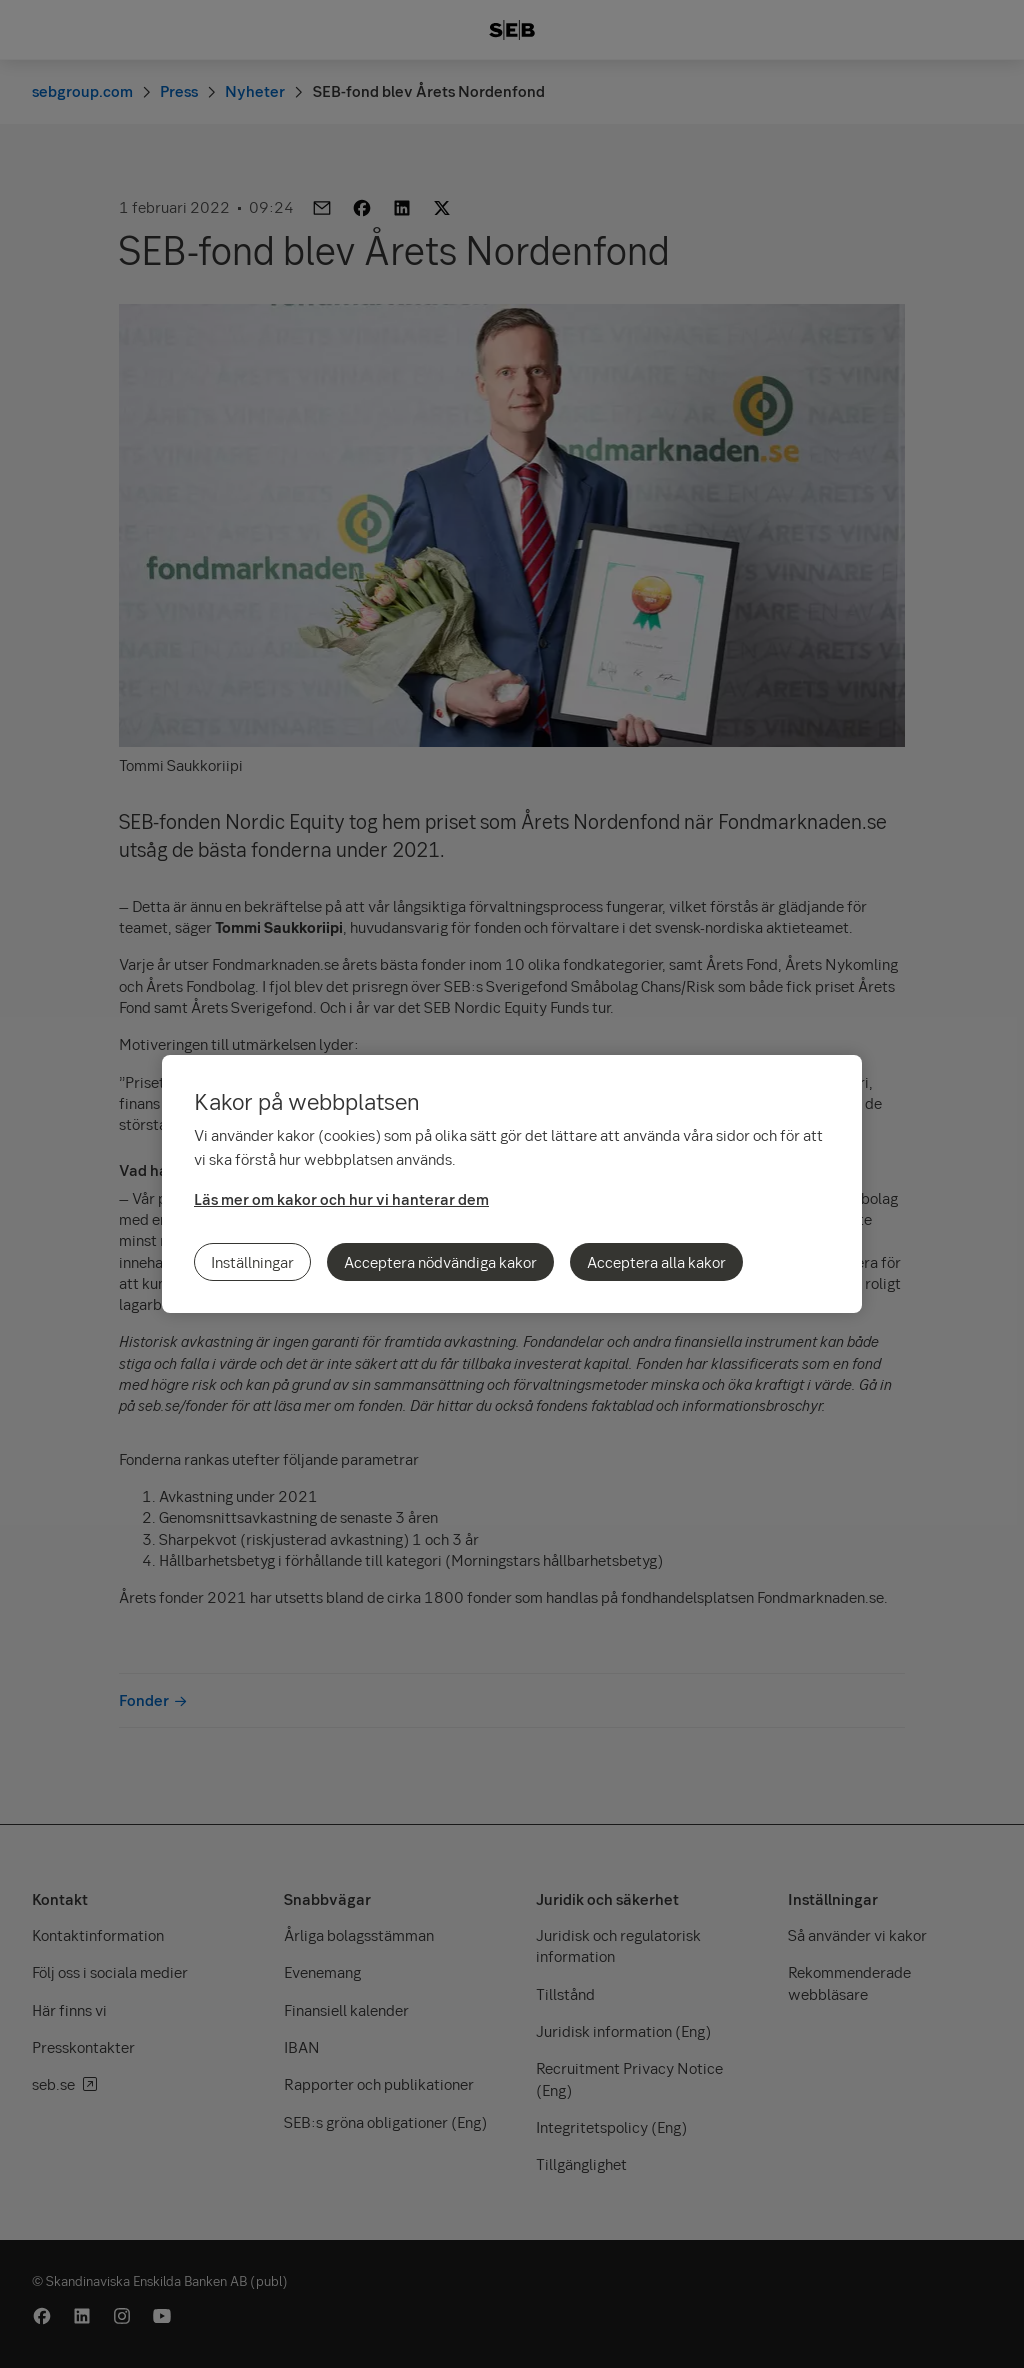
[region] (512, 1184)
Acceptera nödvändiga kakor (440, 1262)
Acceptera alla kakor (656, 1262)
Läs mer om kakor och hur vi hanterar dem (341, 1199)
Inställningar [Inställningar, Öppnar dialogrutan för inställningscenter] (252, 1262)
